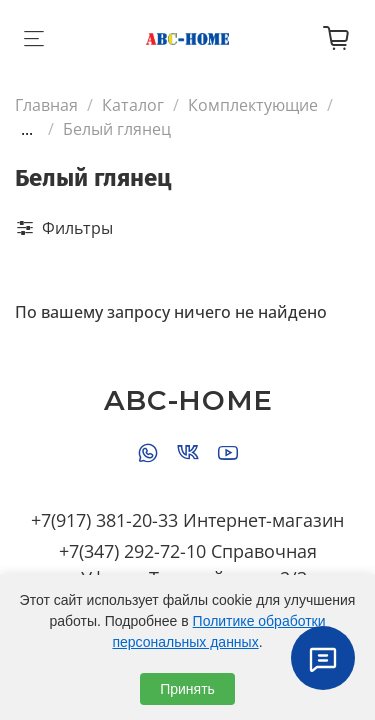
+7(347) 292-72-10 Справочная (188, 551)
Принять (187, 689)
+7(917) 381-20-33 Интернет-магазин (187, 520)
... (27, 129)
